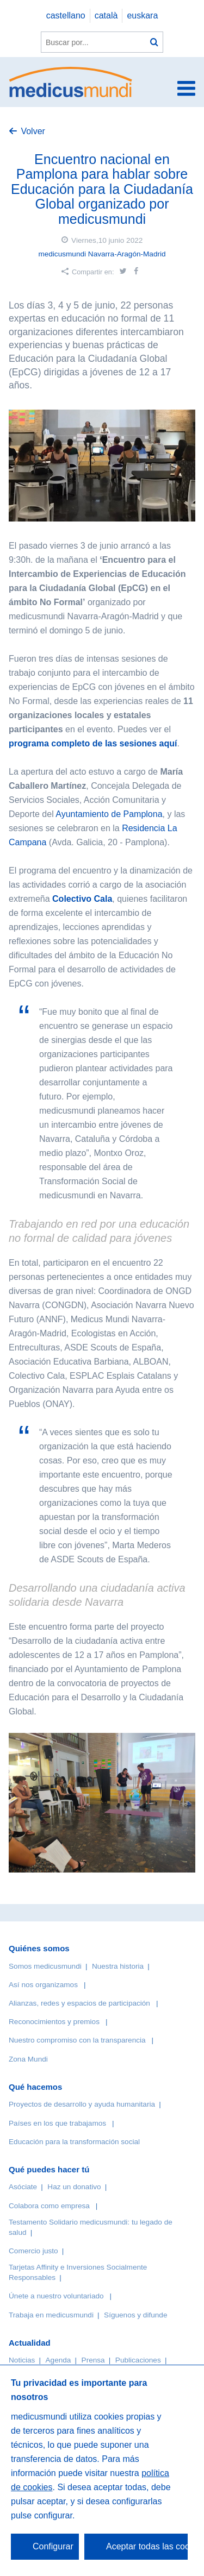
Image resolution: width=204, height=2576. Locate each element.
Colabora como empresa (49, 2206)
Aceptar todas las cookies (147, 2546)
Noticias (22, 2360)
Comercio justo (33, 2251)
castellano (65, 15)
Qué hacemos (35, 2086)
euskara (142, 15)
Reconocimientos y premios (54, 2022)
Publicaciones (138, 2360)
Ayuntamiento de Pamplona (108, 814)
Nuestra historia (118, 1966)
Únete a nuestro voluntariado (56, 2296)
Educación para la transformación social (74, 2142)
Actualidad (30, 2342)
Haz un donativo (74, 2187)
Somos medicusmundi (45, 1966)
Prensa (93, 2360)
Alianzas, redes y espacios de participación (79, 2003)
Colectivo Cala (82, 898)
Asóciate (23, 2187)
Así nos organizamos (43, 1985)
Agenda (58, 2360)
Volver (33, 131)
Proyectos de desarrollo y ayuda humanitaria (82, 2104)
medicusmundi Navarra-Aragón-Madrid (101, 254)
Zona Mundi (28, 2059)
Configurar (53, 2546)
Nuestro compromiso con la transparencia (77, 2040)
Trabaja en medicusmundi (51, 2315)
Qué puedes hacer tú (49, 2169)
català (106, 15)
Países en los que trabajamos (57, 2123)
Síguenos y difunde (135, 2315)
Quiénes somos (39, 1948)
